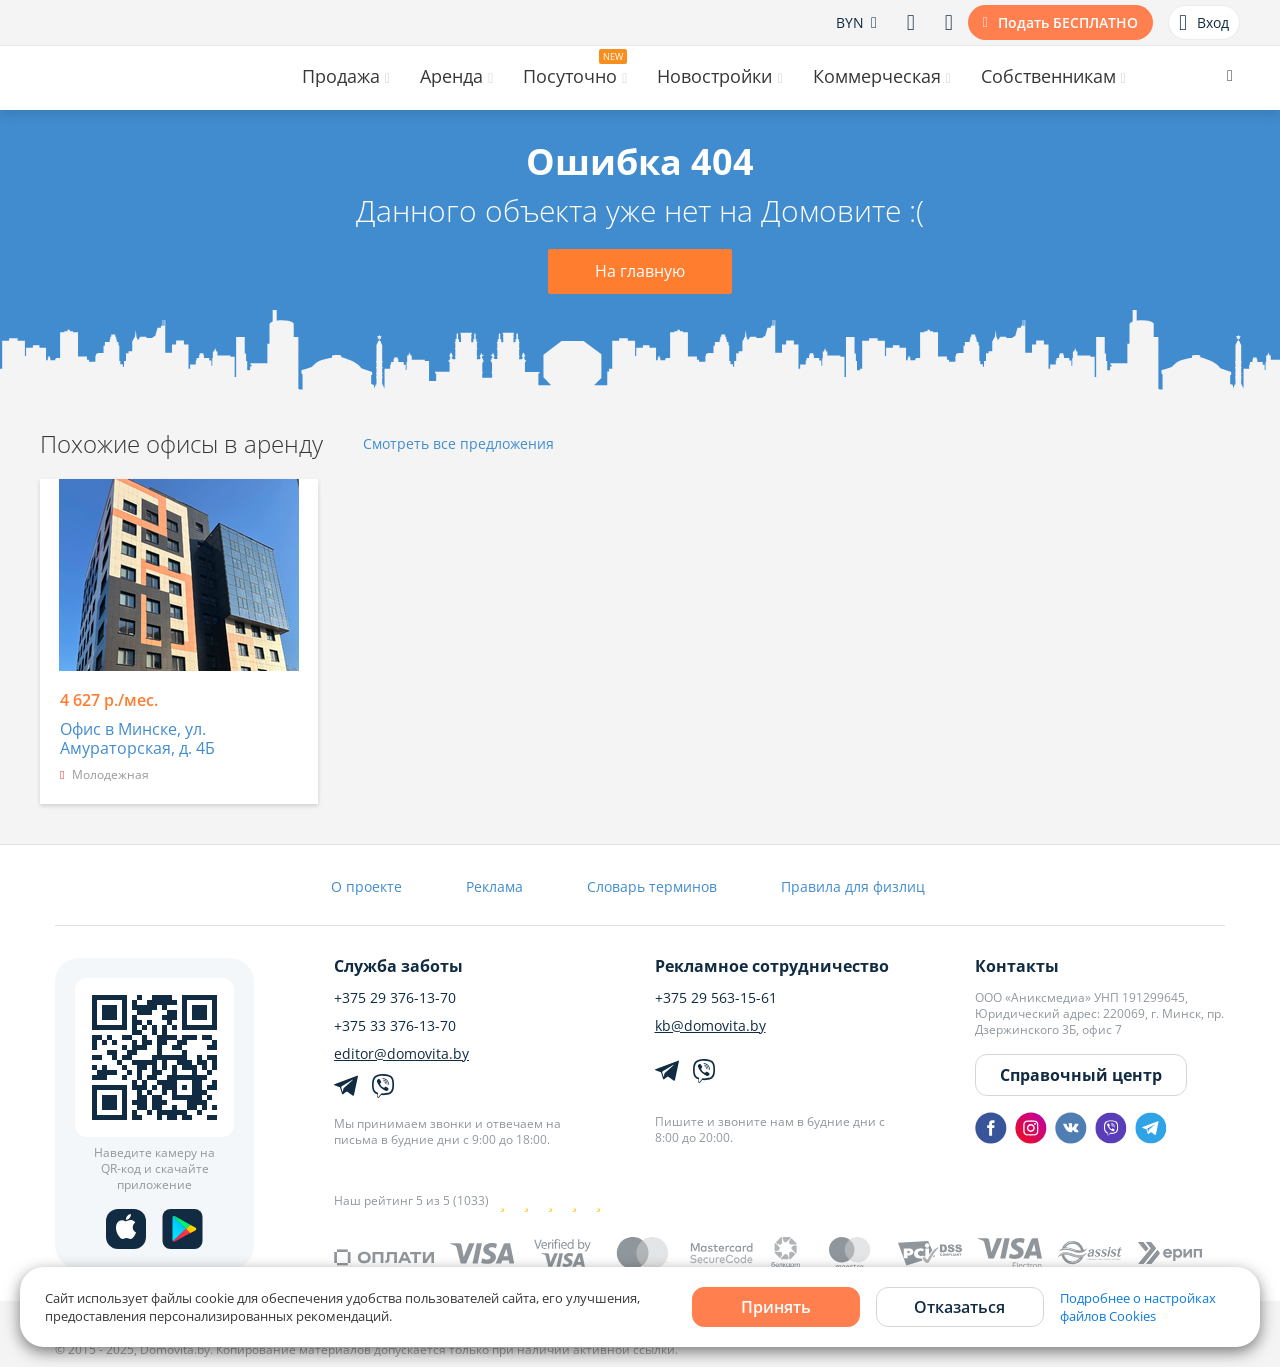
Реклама (494, 886)
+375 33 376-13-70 (395, 1026)
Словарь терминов (652, 886)
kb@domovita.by (710, 1026)
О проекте (366, 886)
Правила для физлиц (853, 886)
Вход (1204, 23)
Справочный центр (1081, 1075)
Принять (776, 1307)
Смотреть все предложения (458, 444)
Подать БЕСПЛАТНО (1068, 22)
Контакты (1017, 966)
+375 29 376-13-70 (395, 998)
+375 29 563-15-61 (716, 998)
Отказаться (959, 1307)
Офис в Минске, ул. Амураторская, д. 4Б (137, 739)
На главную (640, 271)
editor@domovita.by (401, 1054)
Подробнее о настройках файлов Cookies (1138, 1307)
